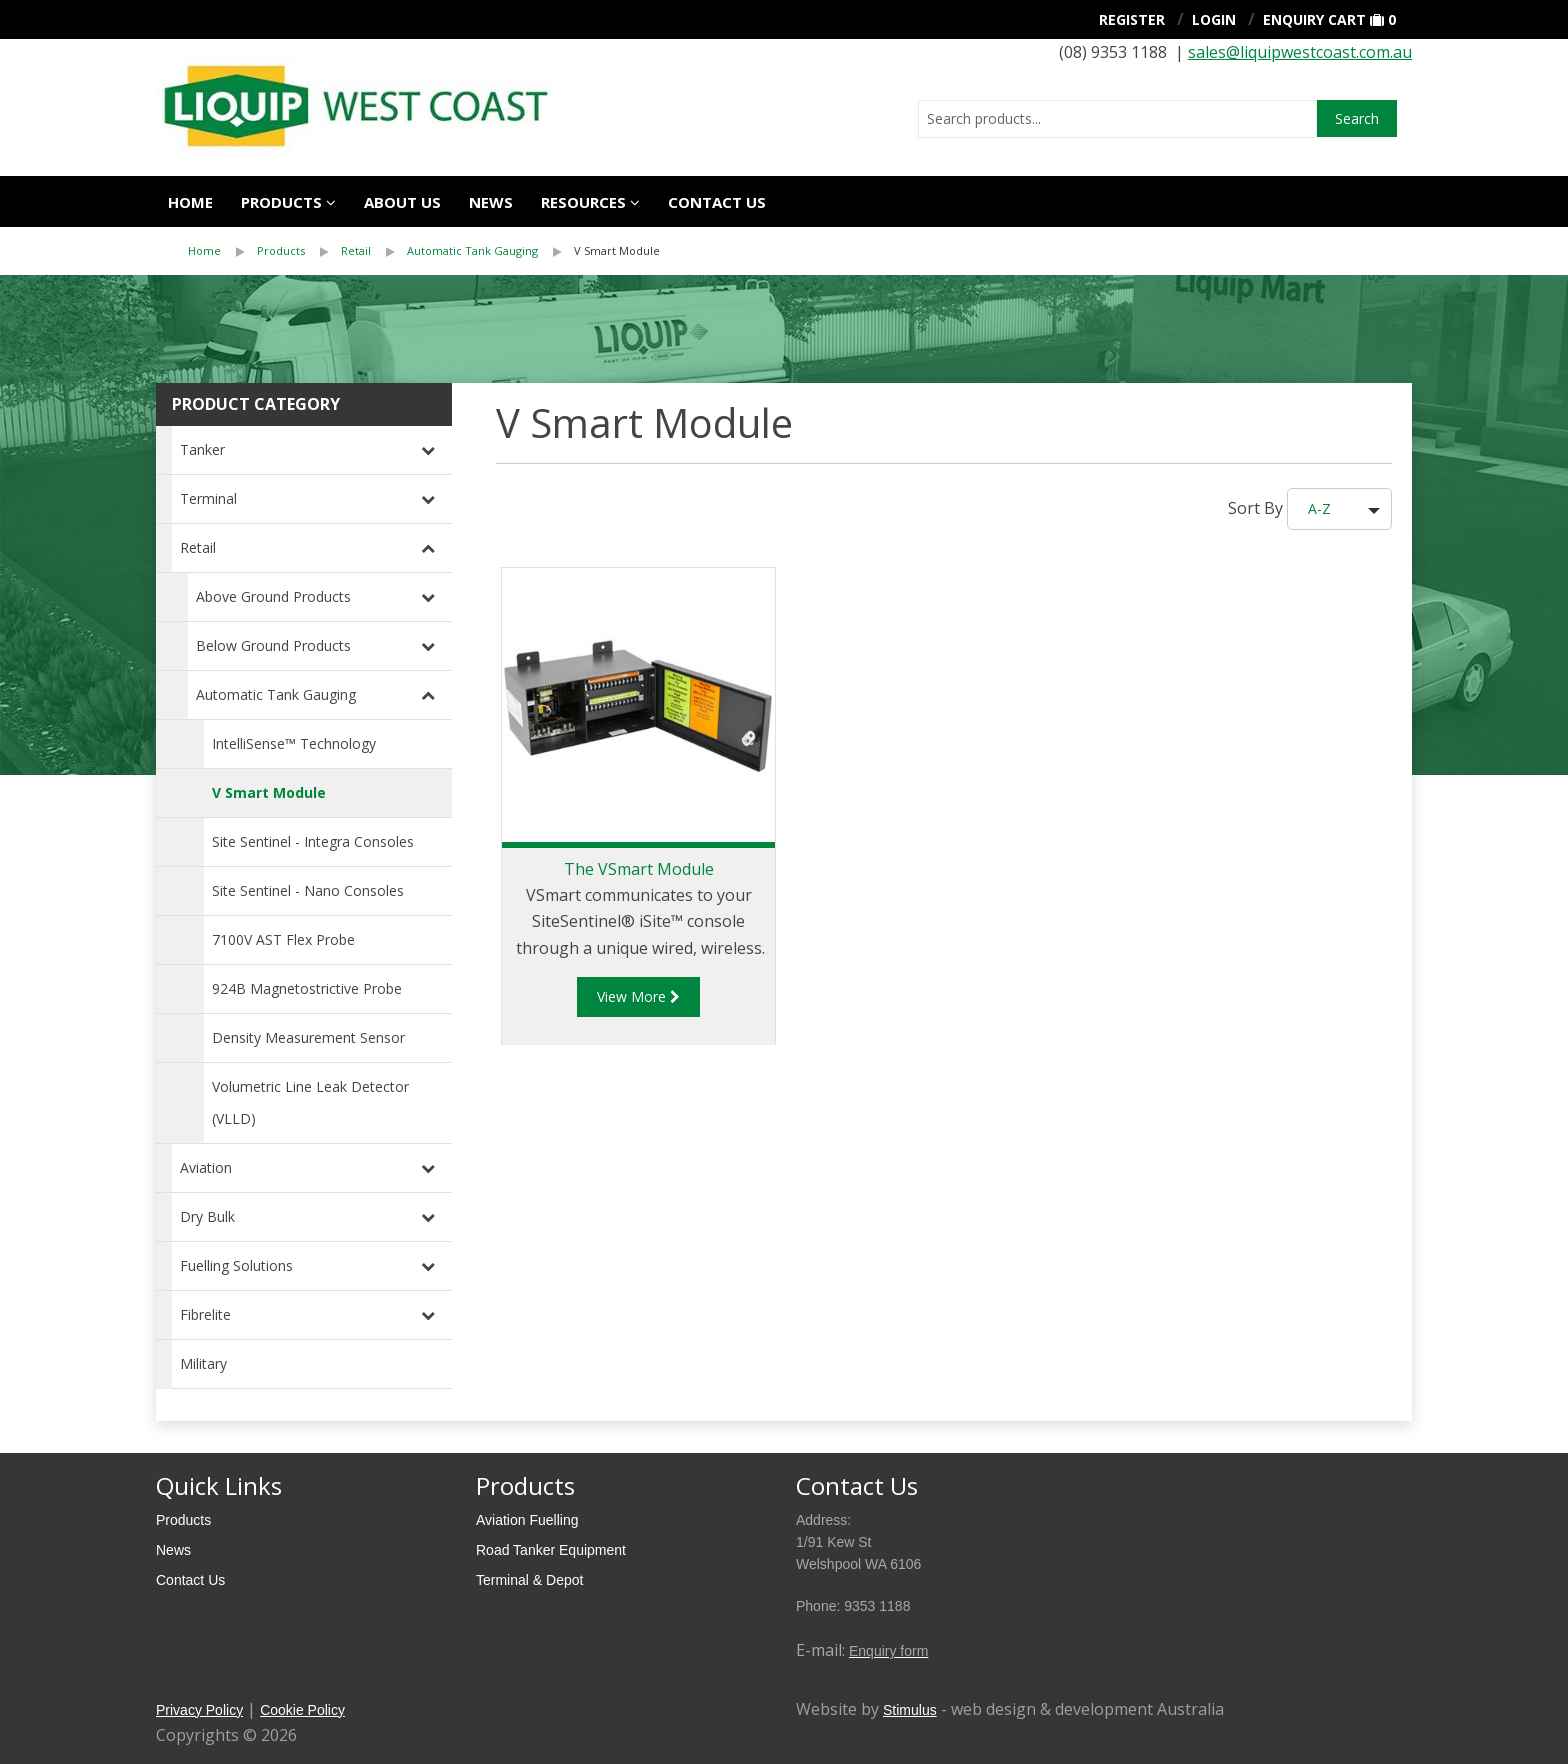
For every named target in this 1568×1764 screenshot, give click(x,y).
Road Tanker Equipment (551, 1550)
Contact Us (190, 1580)
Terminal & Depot (529, 1580)
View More (638, 996)
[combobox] (1117, 119)
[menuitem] (222, 251)
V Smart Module (617, 250)
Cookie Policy (302, 1710)
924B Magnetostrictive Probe (307, 988)
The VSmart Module (639, 869)
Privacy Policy (199, 1710)
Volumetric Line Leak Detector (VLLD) (310, 1102)
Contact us (717, 202)
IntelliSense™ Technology (294, 743)
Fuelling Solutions (236, 1265)
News (491, 202)
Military (203, 1363)
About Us (402, 202)
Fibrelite (205, 1314)
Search (1357, 118)
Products (281, 202)
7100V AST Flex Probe (283, 939)
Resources (583, 202)
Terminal (208, 498)
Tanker (202, 449)
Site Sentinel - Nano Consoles (308, 890)
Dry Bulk (207, 1216)
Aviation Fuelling (527, 1520)
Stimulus (910, 1710)
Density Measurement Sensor (308, 1037)
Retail (356, 250)
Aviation (206, 1167)
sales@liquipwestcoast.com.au (1300, 52)
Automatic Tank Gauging (472, 250)
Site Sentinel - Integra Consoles (313, 841)
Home (190, 202)
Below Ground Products (273, 645)
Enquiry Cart (1314, 19)
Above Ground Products (273, 596)
